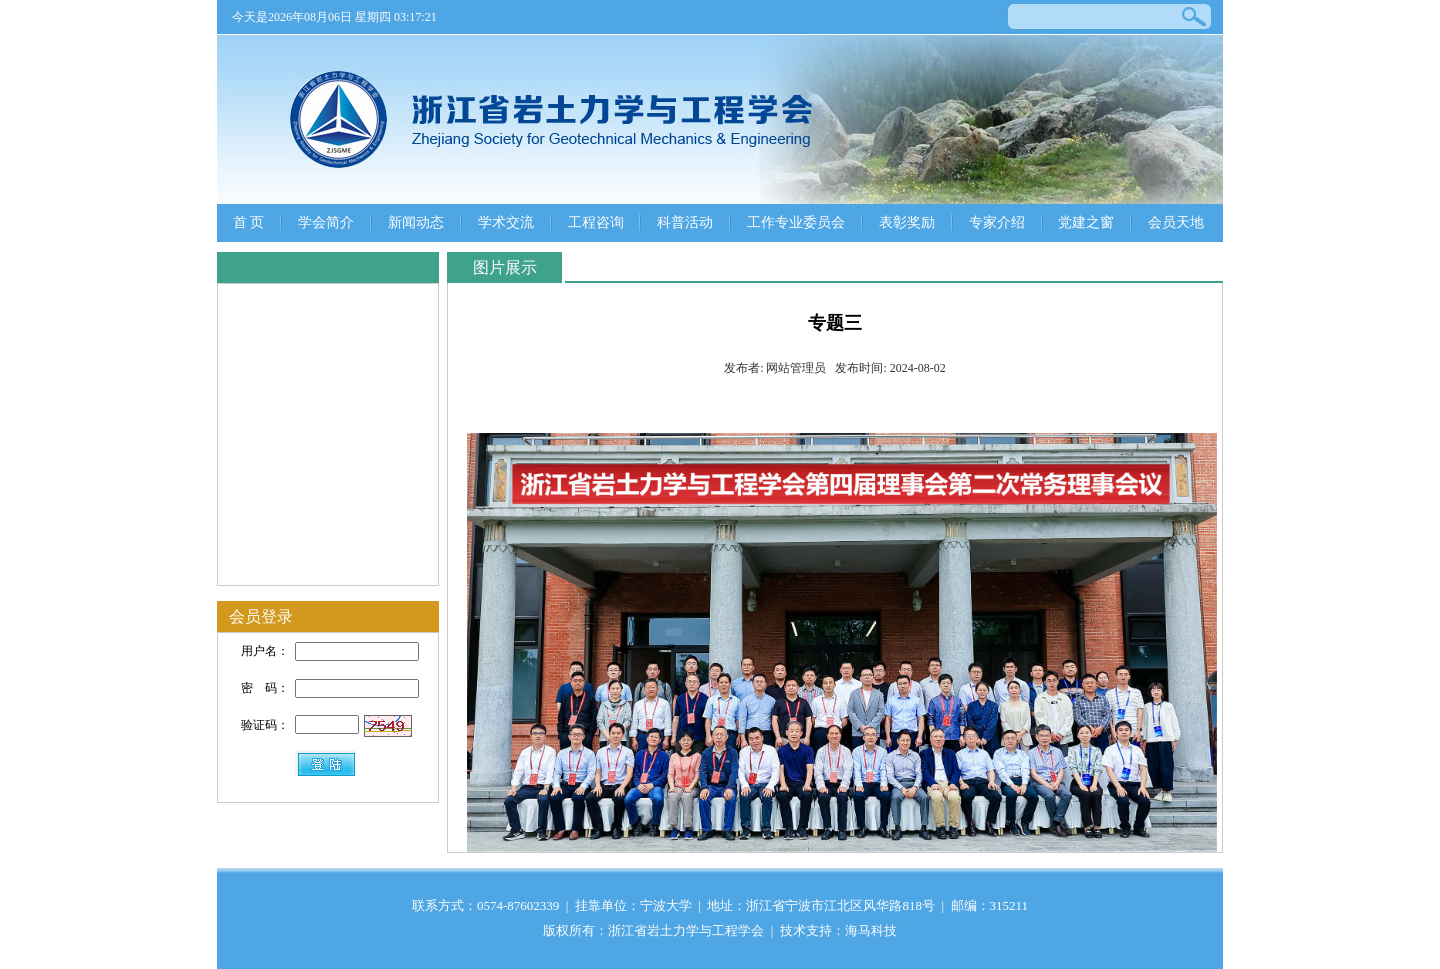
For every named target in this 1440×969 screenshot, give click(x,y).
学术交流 (506, 222)
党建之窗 (1086, 222)
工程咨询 (596, 222)
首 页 (249, 222)
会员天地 (1176, 222)
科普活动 (685, 222)
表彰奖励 (907, 222)
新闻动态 (416, 222)
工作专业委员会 (796, 222)
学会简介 (326, 222)
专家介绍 (997, 222)
